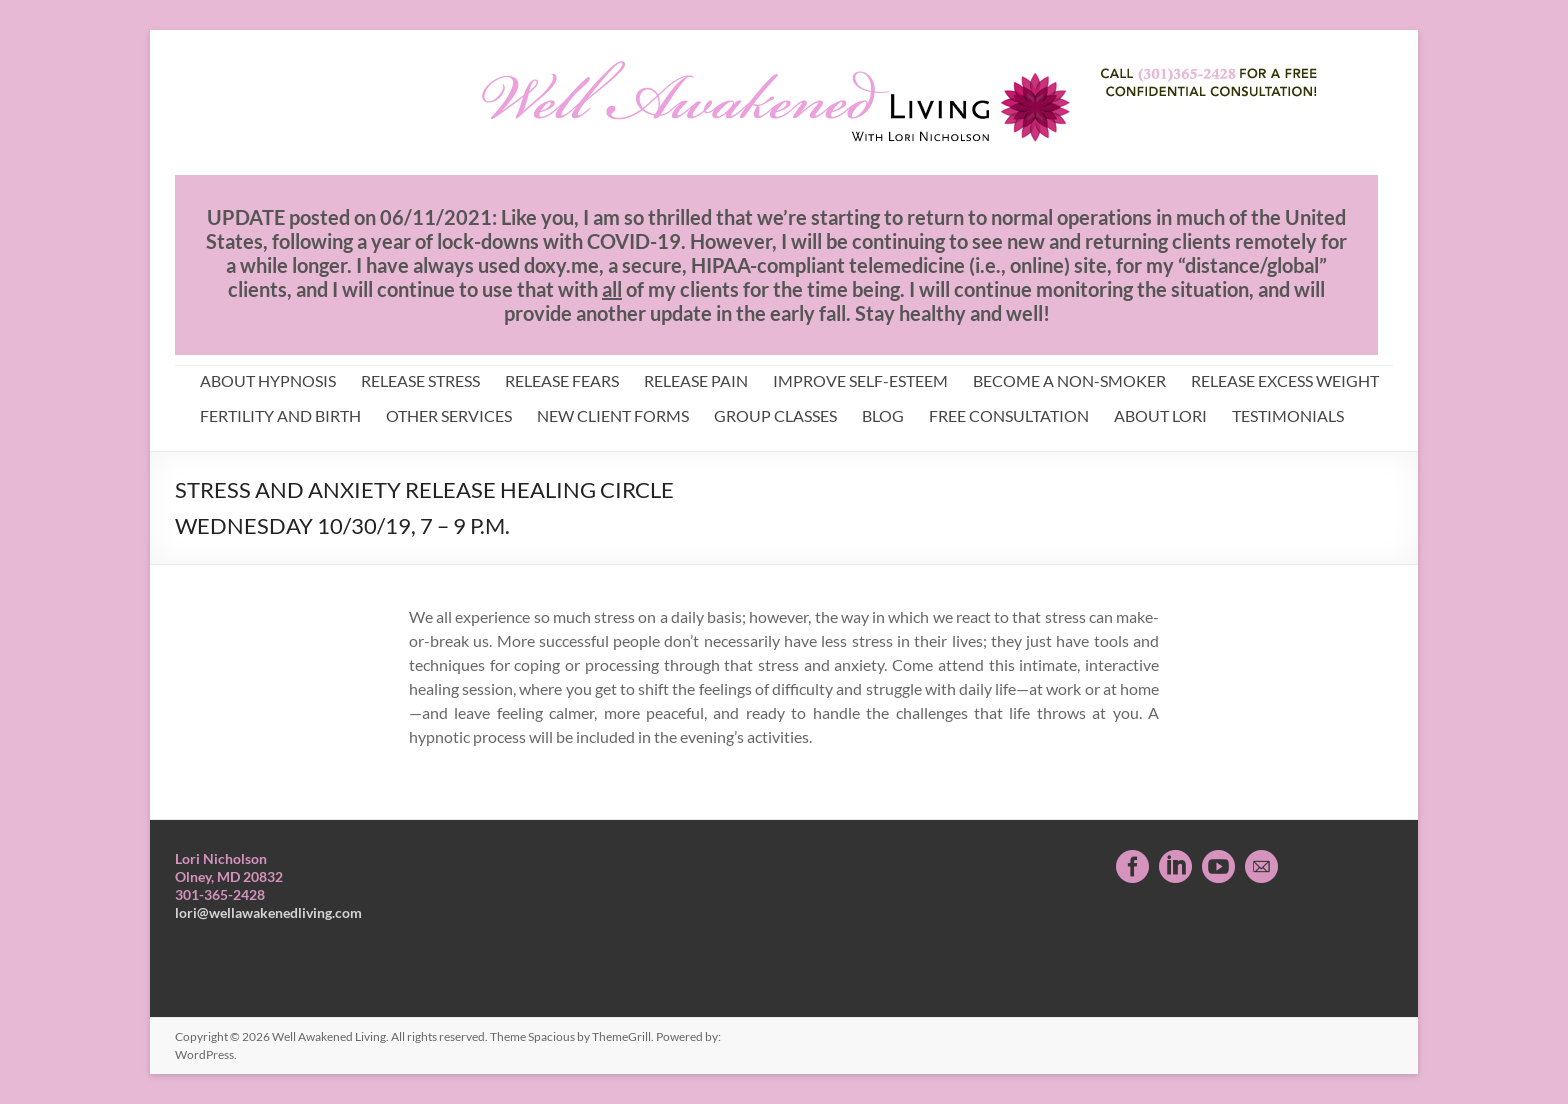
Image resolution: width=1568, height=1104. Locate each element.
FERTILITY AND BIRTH (280, 415)
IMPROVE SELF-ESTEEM (860, 380)
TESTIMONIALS (1288, 415)
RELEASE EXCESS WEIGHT (1285, 380)
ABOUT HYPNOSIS (268, 380)
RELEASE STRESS (420, 380)
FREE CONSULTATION (1009, 415)
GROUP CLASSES (775, 415)
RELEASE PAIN (696, 380)
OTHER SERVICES (449, 415)
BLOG (883, 415)
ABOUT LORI (1160, 415)
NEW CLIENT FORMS (613, 415)
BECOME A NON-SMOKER (1069, 380)
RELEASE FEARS (562, 380)
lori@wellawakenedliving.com (268, 912)
